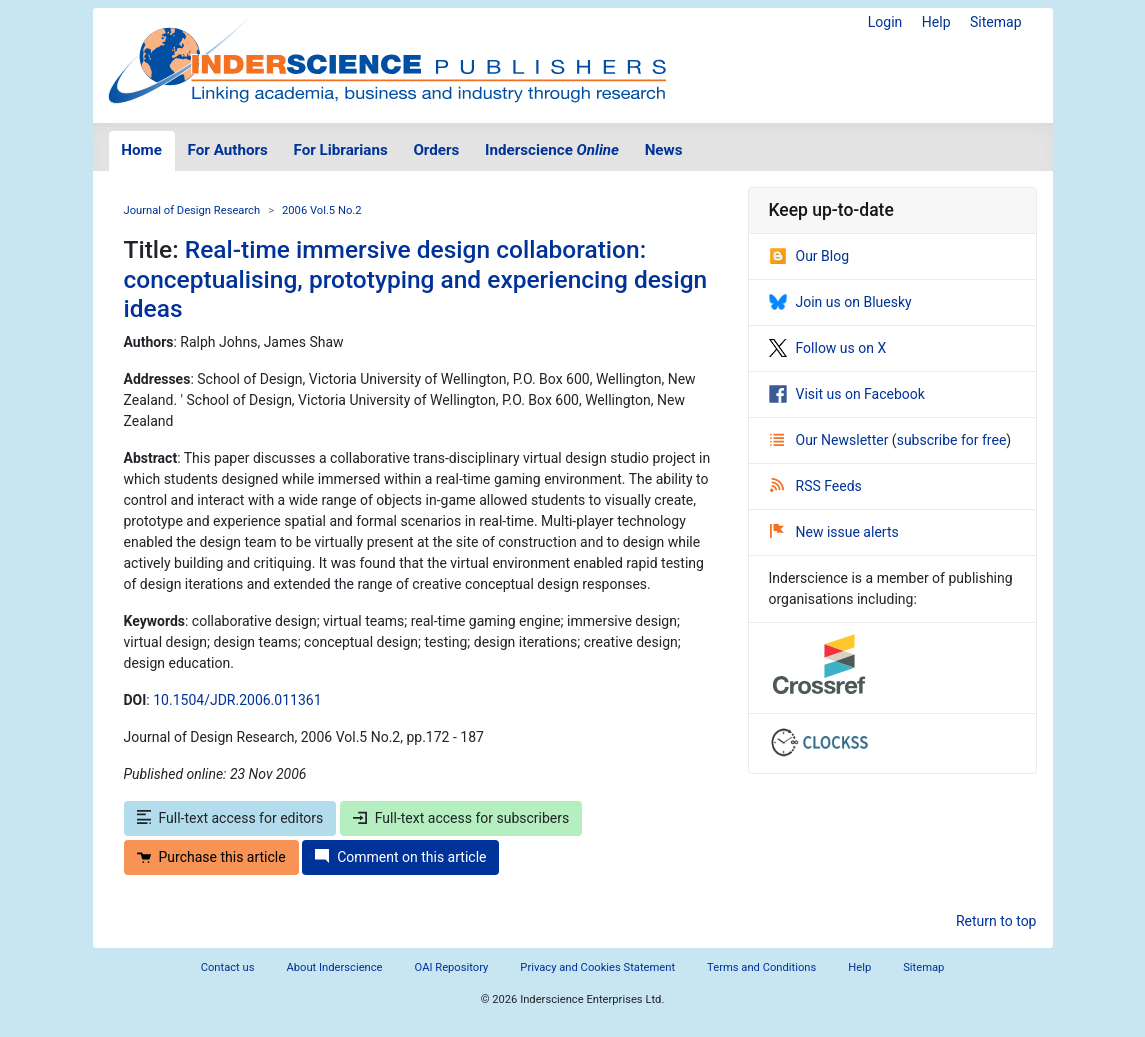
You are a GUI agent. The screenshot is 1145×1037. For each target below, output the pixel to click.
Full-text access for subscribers (461, 818)
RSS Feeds (816, 486)
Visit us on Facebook (847, 394)
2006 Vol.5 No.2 (322, 210)
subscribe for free (952, 440)
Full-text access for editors (230, 818)
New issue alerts (834, 532)
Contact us (228, 967)
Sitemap (995, 22)
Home (141, 150)
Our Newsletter (831, 440)
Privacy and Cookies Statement (597, 967)
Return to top (996, 921)
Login (885, 22)
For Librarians (340, 150)
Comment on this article (400, 857)
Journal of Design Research (192, 210)
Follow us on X (828, 348)
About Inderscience (334, 967)
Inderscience (552, 150)
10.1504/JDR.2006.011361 (237, 700)
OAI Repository (452, 967)
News (664, 150)
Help (936, 22)
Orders (436, 150)
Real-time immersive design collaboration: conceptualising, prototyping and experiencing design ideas (416, 279)
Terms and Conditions (761, 967)
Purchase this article (211, 857)
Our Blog (809, 256)
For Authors (228, 150)
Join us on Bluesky (840, 302)
